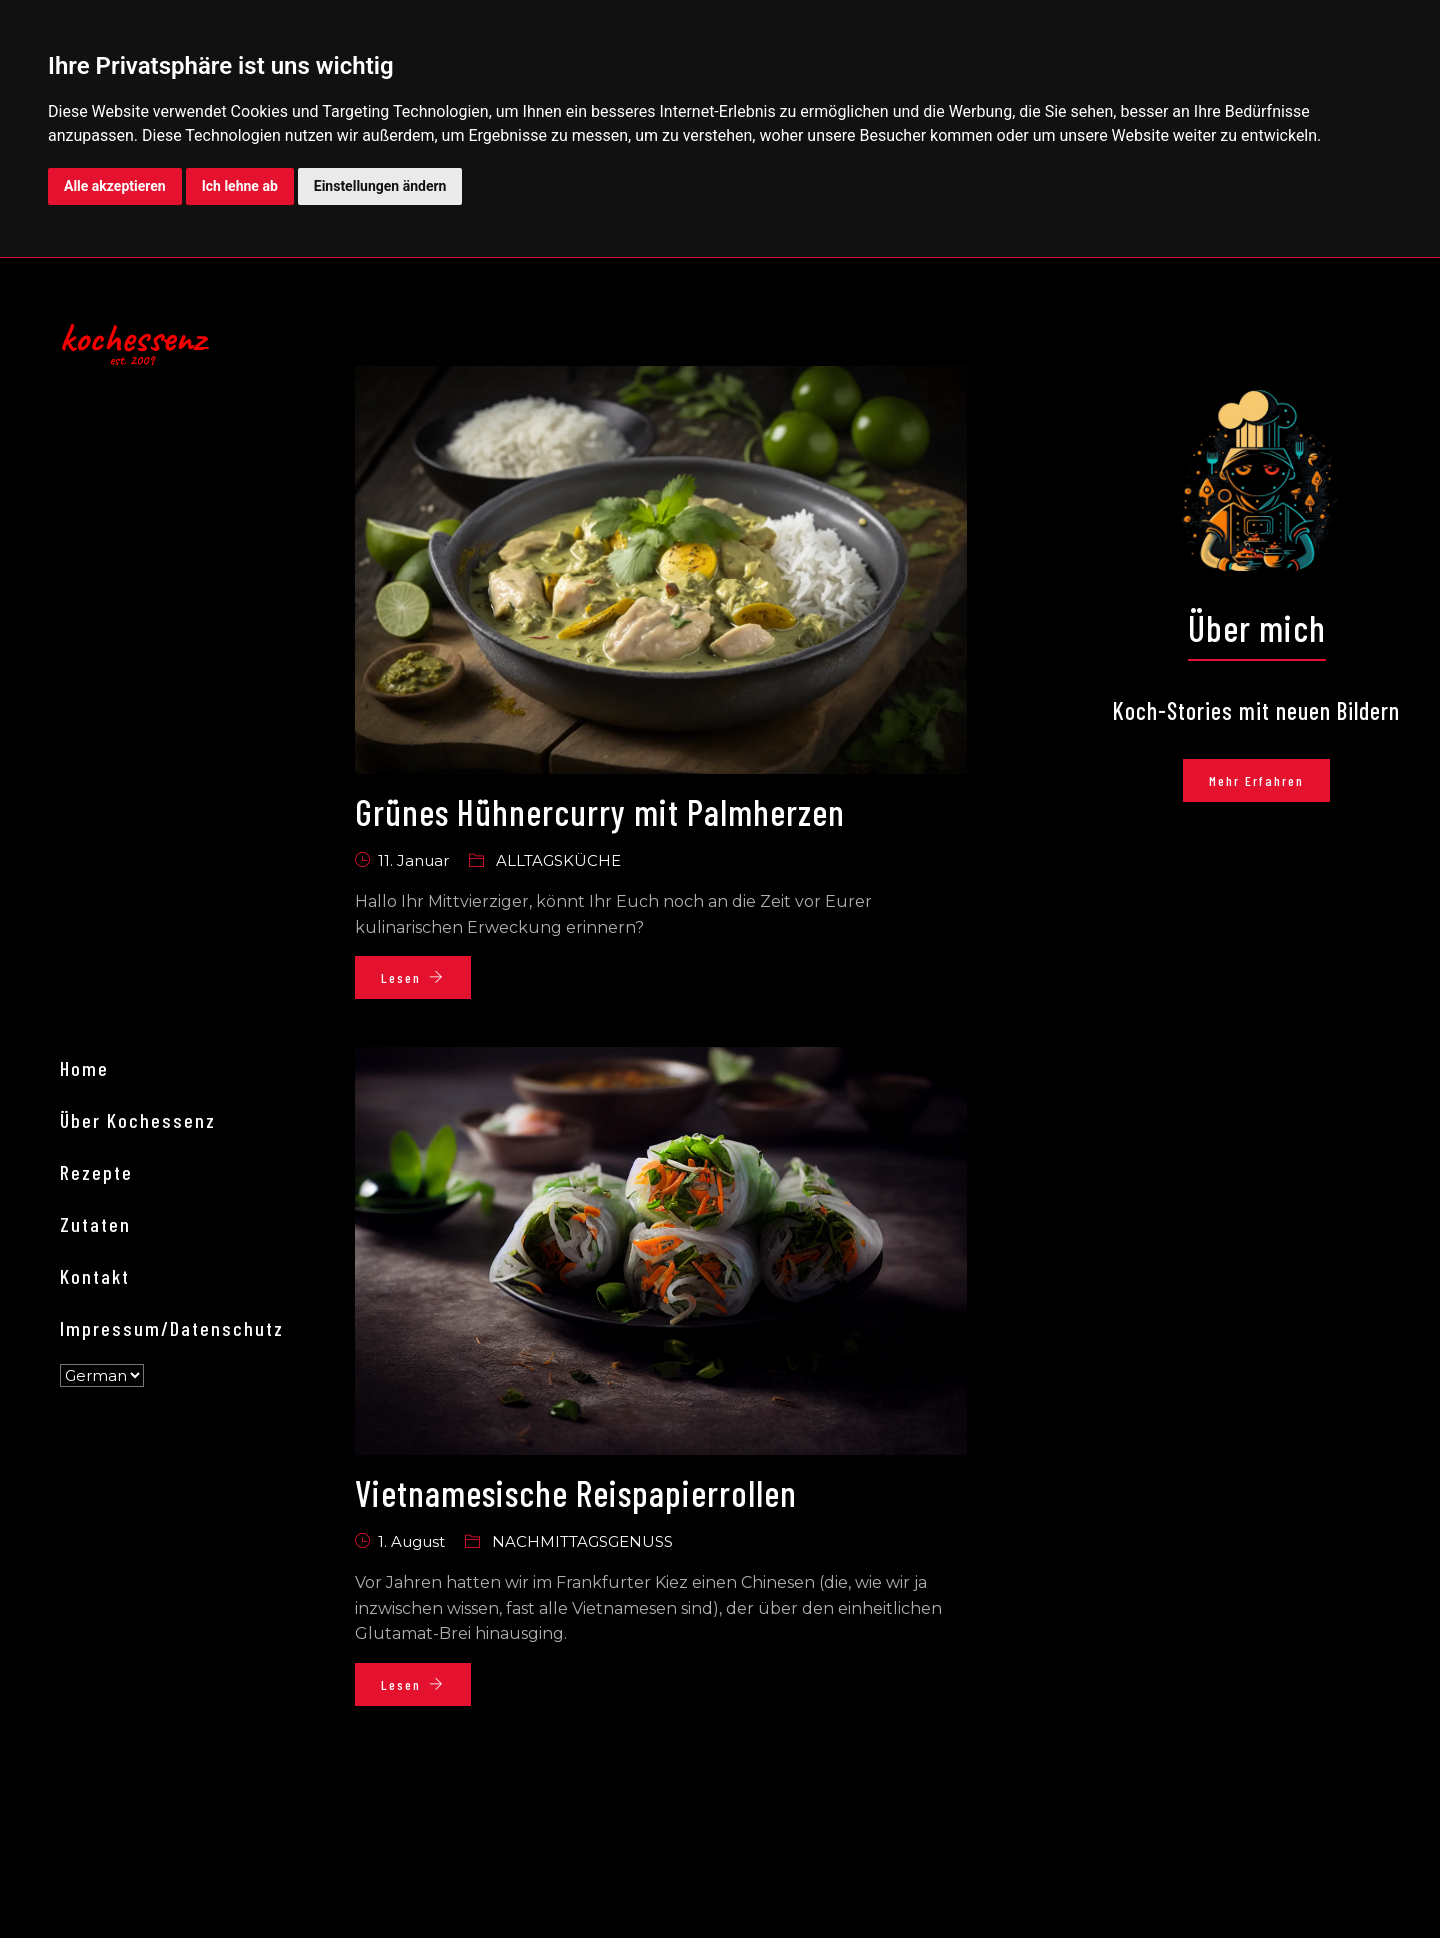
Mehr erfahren (1256, 780)
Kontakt (95, 1276)
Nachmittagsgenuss (582, 1541)
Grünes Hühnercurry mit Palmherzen (600, 811)
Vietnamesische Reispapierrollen (576, 1492)
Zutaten (95, 1224)
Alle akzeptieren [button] (115, 186)
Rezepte (96, 1172)
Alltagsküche (558, 860)
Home (84, 1068)
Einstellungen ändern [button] (380, 186)
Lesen (413, 977)
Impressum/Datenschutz (172, 1328)
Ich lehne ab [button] (240, 186)
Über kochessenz (138, 1120)
